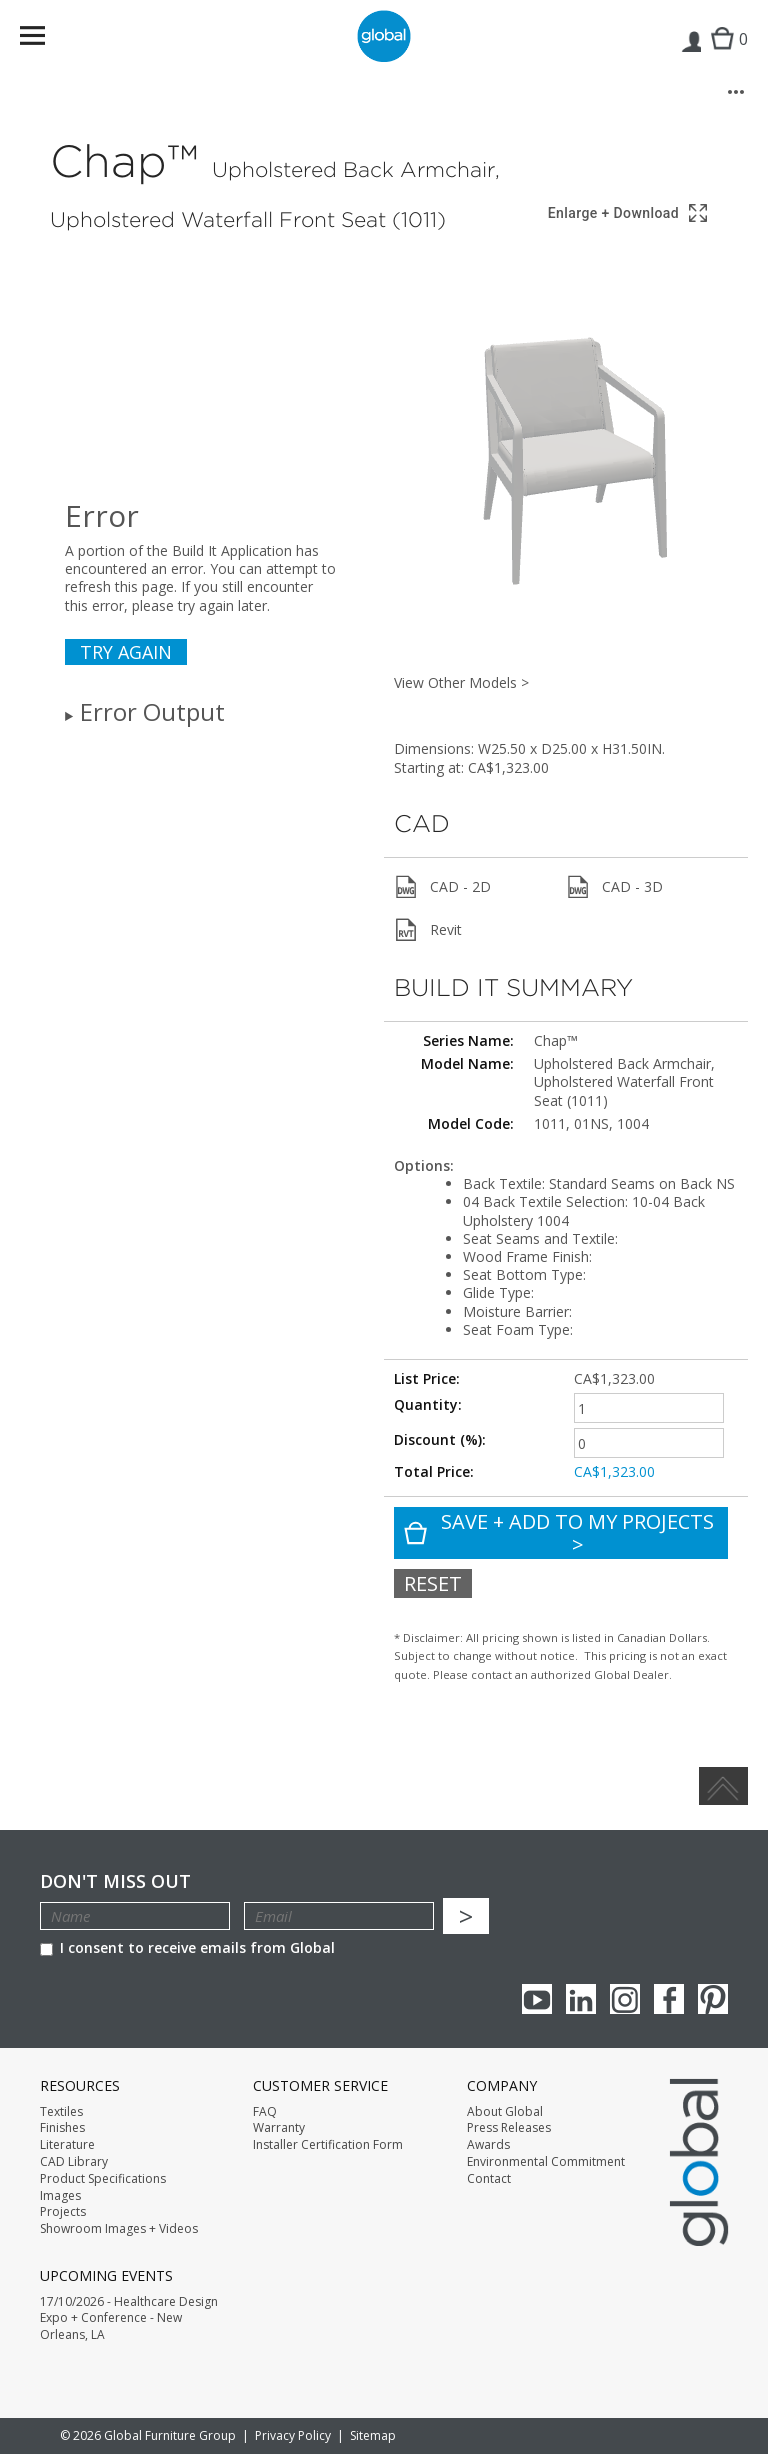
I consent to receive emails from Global (187, 1947)
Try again (126, 652)
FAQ (265, 2112)
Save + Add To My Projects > (559, 1533)
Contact (489, 2179)
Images (60, 2196)
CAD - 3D (614, 887)
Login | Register (690, 56)
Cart (724, 55)
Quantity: (428, 1404)
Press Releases (509, 2128)
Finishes (62, 2128)
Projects (63, 2212)
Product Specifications (103, 2179)
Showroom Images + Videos (119, 2229)
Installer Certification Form (328, 2145)
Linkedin (581, 1999)
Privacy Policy (293, 2435)
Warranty (279, 2128)
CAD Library (74, 2162)
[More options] (736, 92)
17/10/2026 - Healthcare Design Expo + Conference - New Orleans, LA (129, 2319)
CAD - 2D (442, 887)
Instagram (625, 1999)
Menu (45, 39)
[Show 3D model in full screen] (629, 213)
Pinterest (713, 1999)
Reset (433, 1583)
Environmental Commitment (546, 2162)
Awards (488, 2145)
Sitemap (373, 2435)
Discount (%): (440, 1439)
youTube (537, 1999)
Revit (428, 930)
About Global (505, 2112)
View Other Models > (461, 682)
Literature (67, 2145)
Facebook (669, 1999)
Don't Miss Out (115, 1881)
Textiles (61, 2112)
